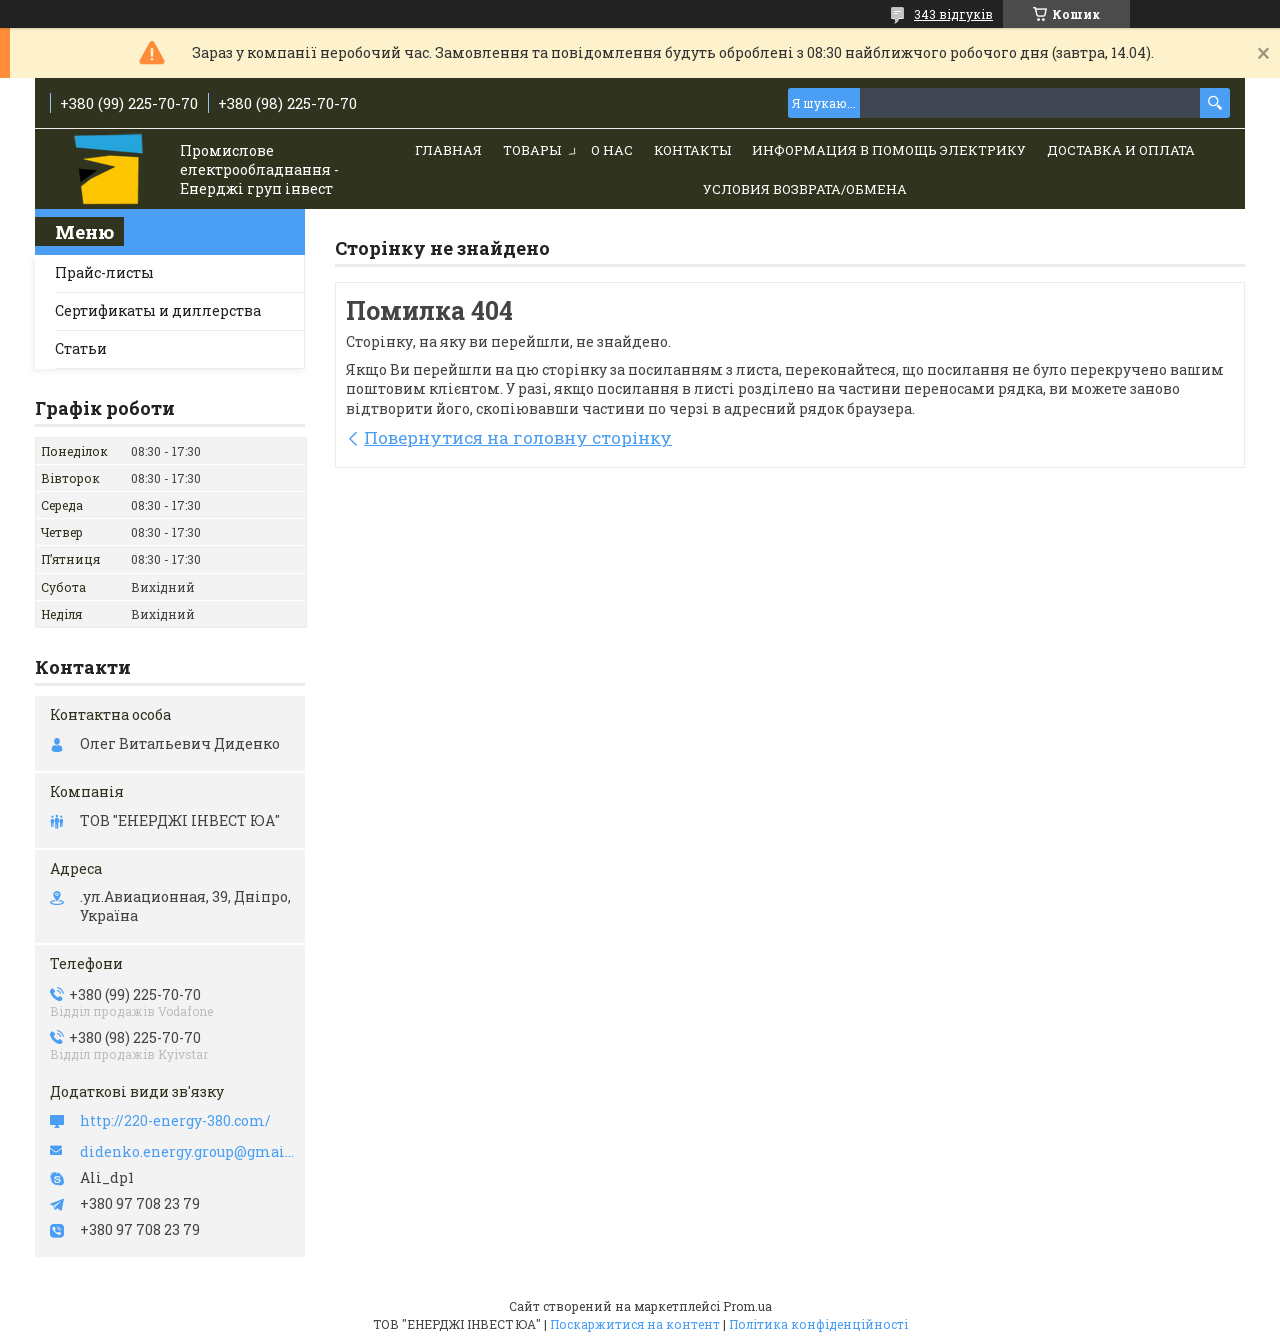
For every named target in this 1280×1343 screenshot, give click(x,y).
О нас (612, 150)
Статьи (81, 348)
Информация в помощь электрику (889, 150)
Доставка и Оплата (1121, 150)
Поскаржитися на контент (635, 1324)
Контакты (692, 150)
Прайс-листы (104, 272)
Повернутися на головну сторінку (518, 437)
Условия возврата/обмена (805, 189)
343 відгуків (953, 14)
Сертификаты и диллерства (158, 310)
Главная (448, 150)
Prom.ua (747, 1306)
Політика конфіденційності (818, 1324)
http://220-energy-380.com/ (175, 1121)
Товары (532, 150)
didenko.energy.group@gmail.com (187, 1152)
